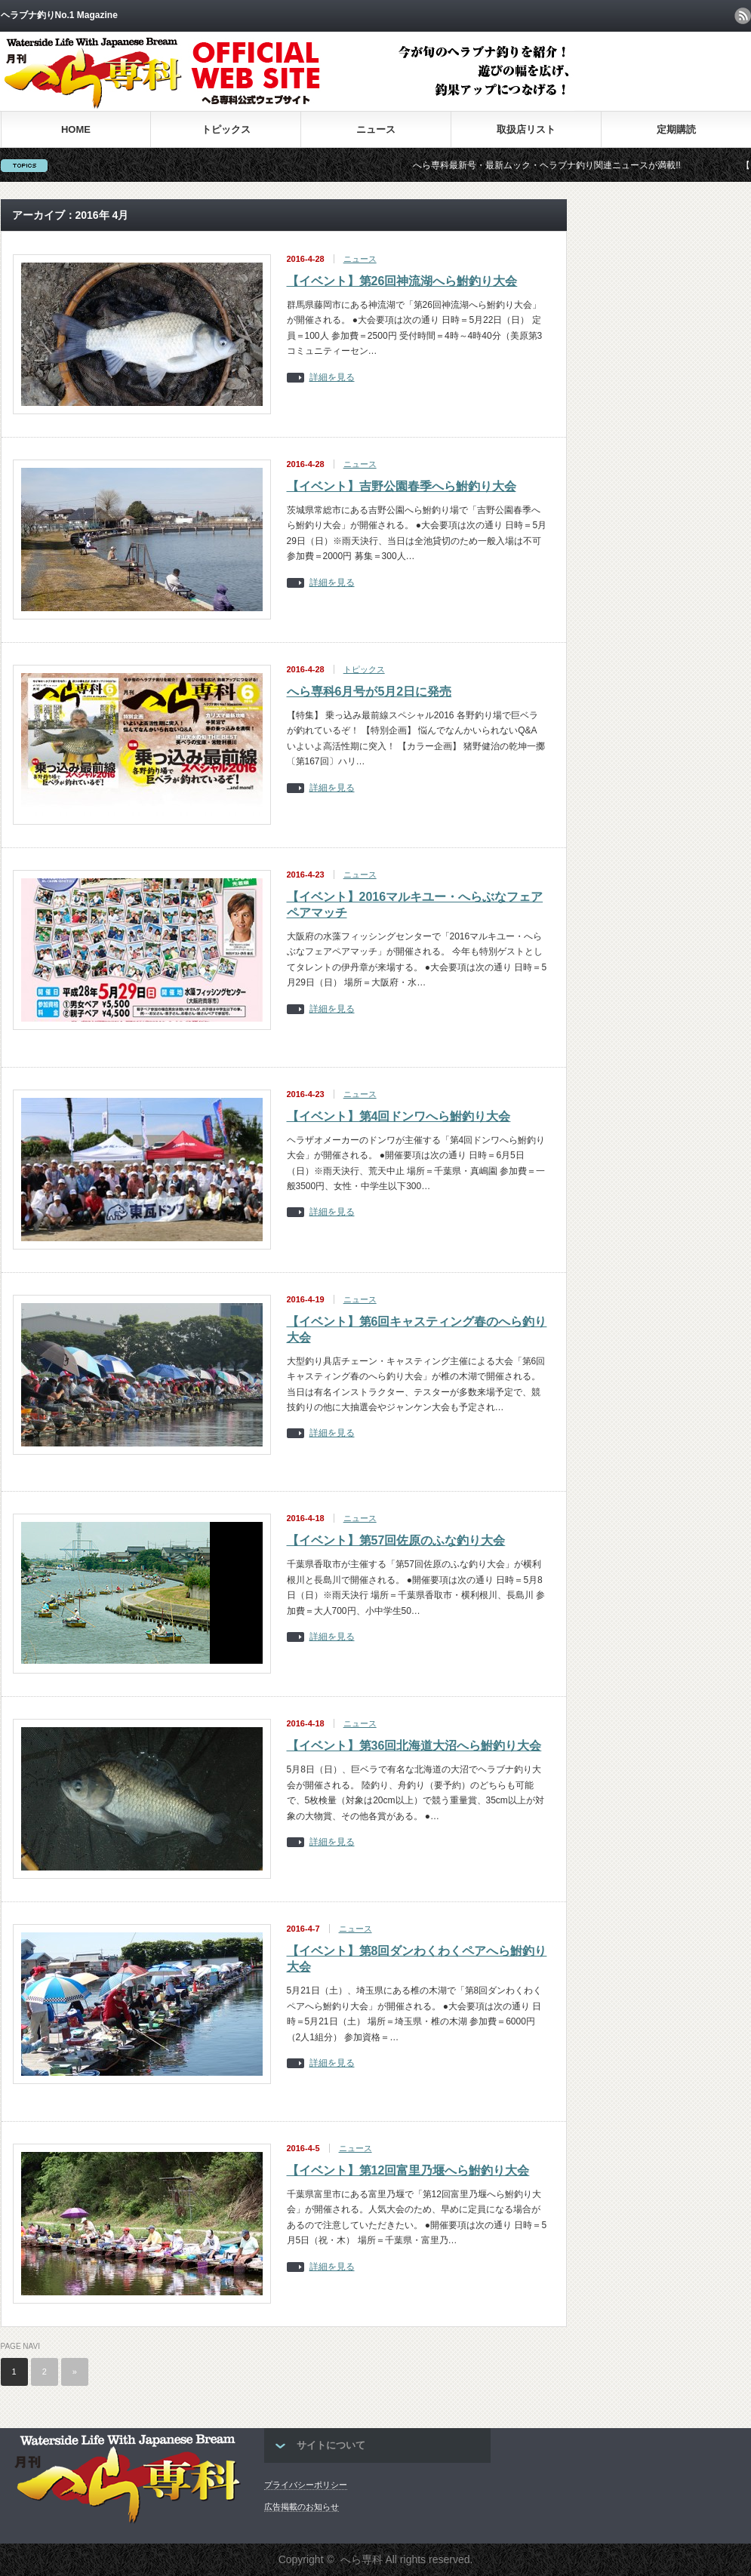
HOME (76, 129)
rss (742, 16)
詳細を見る (332, 378)
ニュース (376, 129)
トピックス (226, 129)
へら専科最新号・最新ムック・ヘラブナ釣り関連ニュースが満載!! (565, 165)
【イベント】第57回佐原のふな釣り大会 (396, 1540)
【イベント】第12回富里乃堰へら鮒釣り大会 (408, 2170)
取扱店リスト (526, 129)
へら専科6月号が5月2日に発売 (369, 691)
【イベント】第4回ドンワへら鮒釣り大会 (399, 1116)
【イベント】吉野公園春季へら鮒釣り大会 (401, 486)
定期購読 (676, 129)
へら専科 (361, 2559)
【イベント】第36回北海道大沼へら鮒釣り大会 (414, 1745)
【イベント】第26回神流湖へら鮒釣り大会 (402, 281)
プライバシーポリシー (305, 2484)
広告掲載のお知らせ (301, 2506)
